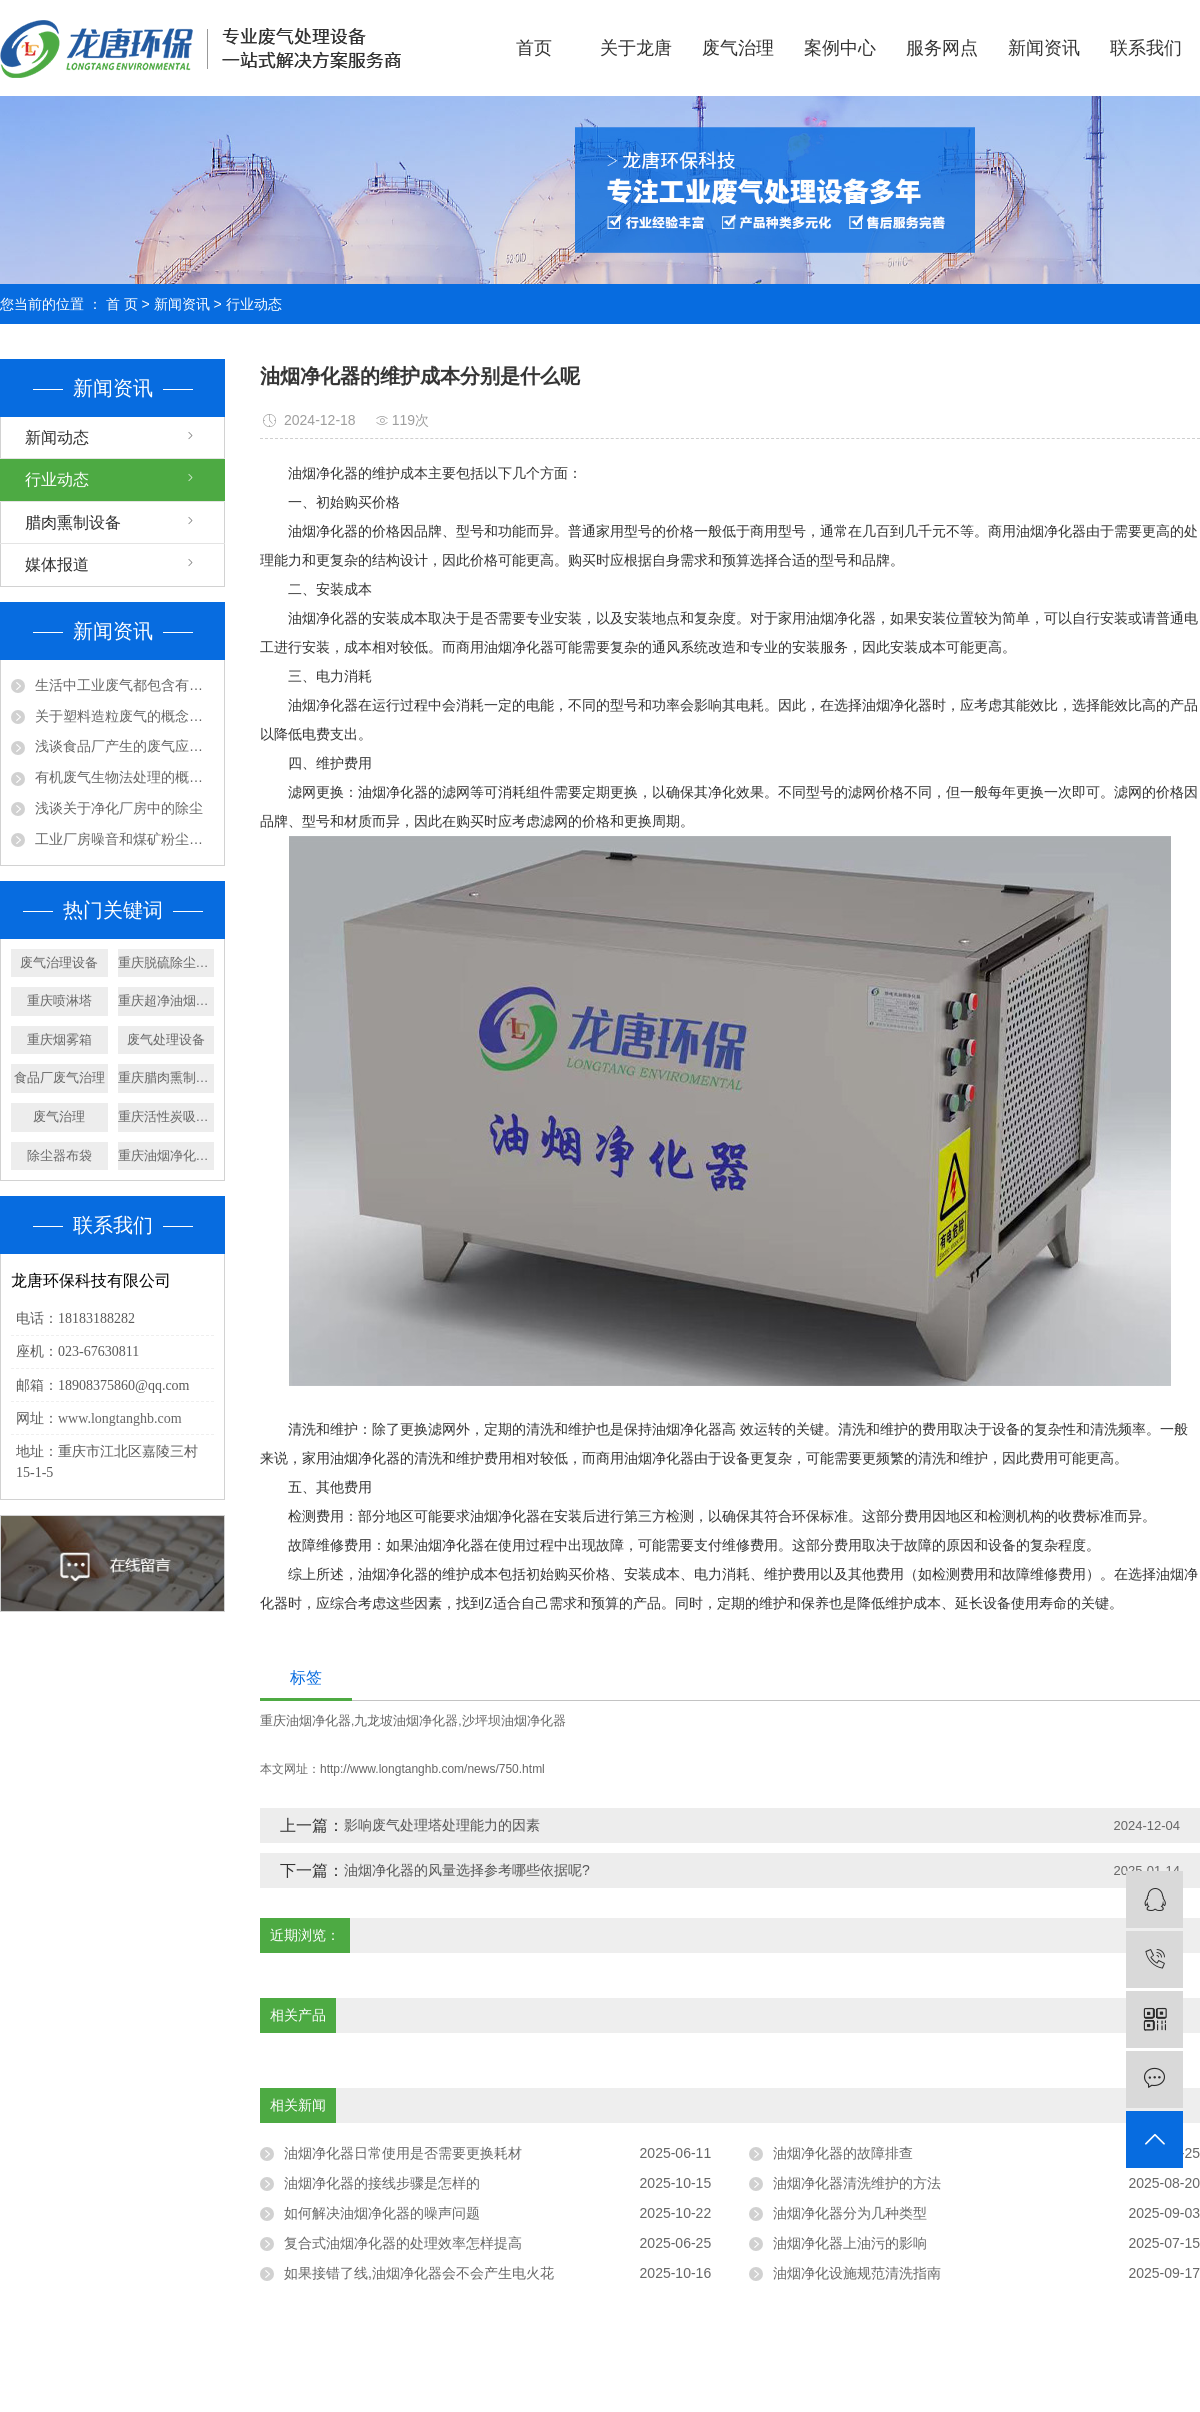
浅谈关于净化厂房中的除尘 (119, 808)
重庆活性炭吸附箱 (166, 1116)
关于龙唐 (636, 48)
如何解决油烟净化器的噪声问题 (382, 2213)
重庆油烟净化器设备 (166, 1155)
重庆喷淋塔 (59, 1000)
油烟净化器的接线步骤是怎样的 (382, 2183)
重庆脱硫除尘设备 (166, 962)
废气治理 (738, 48)
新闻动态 (57, 437)
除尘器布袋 (59, 1155)
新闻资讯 (1044, 48)
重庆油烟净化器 (305, 1720)
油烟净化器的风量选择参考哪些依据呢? (467, 1870)
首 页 (122, 304)
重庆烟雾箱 (59, 1039)
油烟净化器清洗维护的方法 (857, 2183)
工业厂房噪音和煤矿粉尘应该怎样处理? (124, 839)
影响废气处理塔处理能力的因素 (442, 1825)
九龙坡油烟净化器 (406, 1720)
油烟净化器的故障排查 (843, 2153)
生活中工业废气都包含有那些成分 (124, 685)
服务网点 (942, 48)
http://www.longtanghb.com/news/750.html (432, 1769)
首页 (534, 48)
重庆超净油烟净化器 (166, 1000)
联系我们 (1146, 48)
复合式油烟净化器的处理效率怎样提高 (403, 2243)
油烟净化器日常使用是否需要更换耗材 (403, 2153)
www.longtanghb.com (120, 1418)
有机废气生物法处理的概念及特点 (124, 777)
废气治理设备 (59, 962)
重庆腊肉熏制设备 (166, 1077)
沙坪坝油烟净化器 (514, 1720)
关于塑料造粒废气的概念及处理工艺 (124, 716)
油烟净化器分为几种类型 (850, 2213)
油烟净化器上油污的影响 (850, 2243)
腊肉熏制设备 (73, 522)
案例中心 (840, 48)
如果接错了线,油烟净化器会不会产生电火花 (419, 2273)
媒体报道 (57, 564)
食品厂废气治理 (59, 1077)
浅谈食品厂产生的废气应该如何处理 (124, 746)
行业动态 (254, 304)
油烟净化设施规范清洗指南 (857, 2273)
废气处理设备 (166, 1039)
